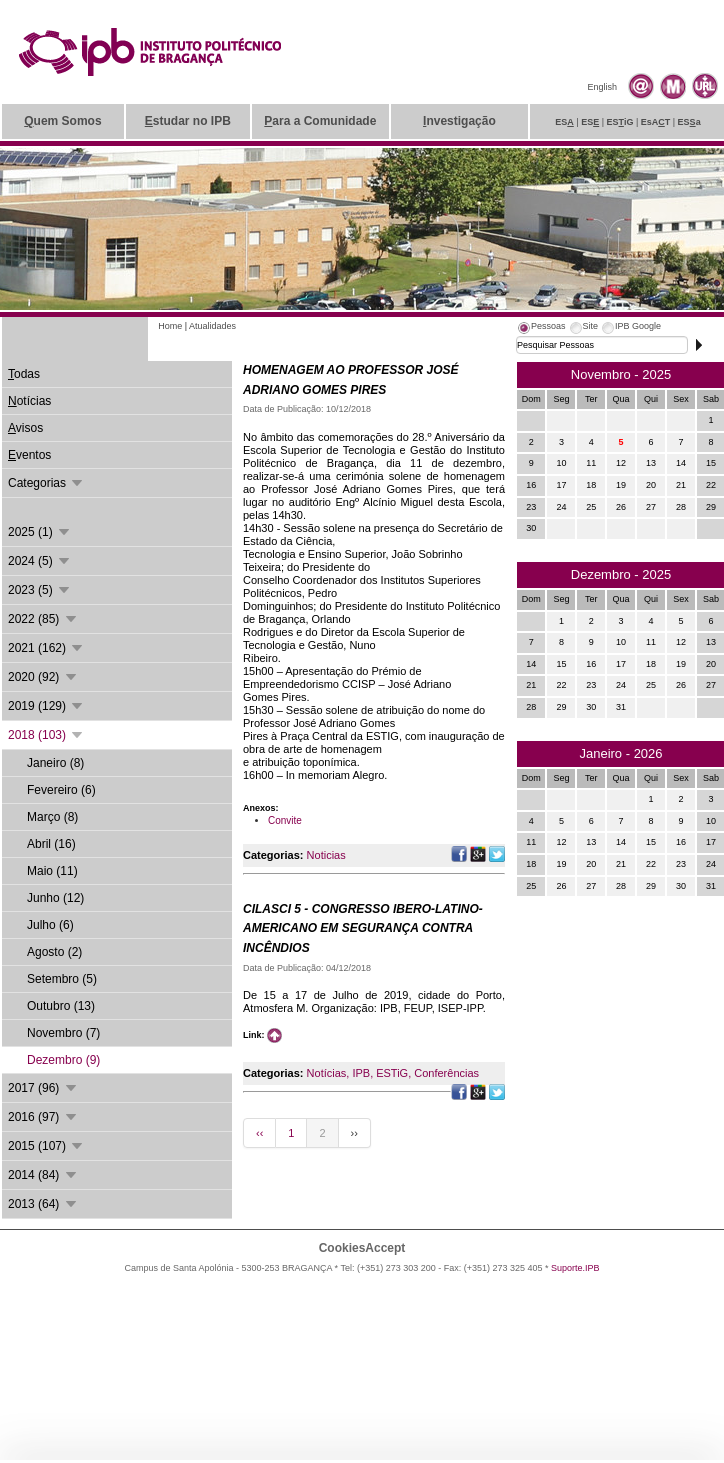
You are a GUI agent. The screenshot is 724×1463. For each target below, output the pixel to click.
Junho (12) (55, 898)
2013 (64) (43, 1204)
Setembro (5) (62, 979)
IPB (361, 1073)
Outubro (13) (61, 1006)
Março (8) (52, 817)
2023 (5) (40, 590)
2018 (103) (46, 735)
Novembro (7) (63, 1033)
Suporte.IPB (575, 1268)
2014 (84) (43, 1175)
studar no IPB (188, 121)
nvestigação (459, 121)
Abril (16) (51, 844)
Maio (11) (52, 871)
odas (24, 374)
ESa (689, 122)
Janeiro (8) (55, 763)
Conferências (446, 1073)
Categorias (46, 483)
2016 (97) (43, 1117)
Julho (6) (50, 925)
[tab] (541, 329)
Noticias (326, 855)
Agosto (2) (54, 952)
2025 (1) (40, 532)
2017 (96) (43, 1088)
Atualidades (212, 326)
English (602, 87)
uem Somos (62, 121)
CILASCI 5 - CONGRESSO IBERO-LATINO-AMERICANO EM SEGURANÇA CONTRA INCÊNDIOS (363, 928)
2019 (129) (46, 706)
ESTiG (392, 1073)
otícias (29, 401)
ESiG (620, 122)
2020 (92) (43, 677)
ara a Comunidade (320, 121)
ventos (29, 455)
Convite (285, 820)
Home (170, 326)
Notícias (327, 1073)
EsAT (656, 122)
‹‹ (259, 1133)
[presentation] (541, 329)
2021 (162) (46, 648)
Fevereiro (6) (61, 790)
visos (25, 428)
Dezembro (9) (63, 1060)
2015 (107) (46, 1146)
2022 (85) (43, 619)
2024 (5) (40, 561)
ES (564, 122)
